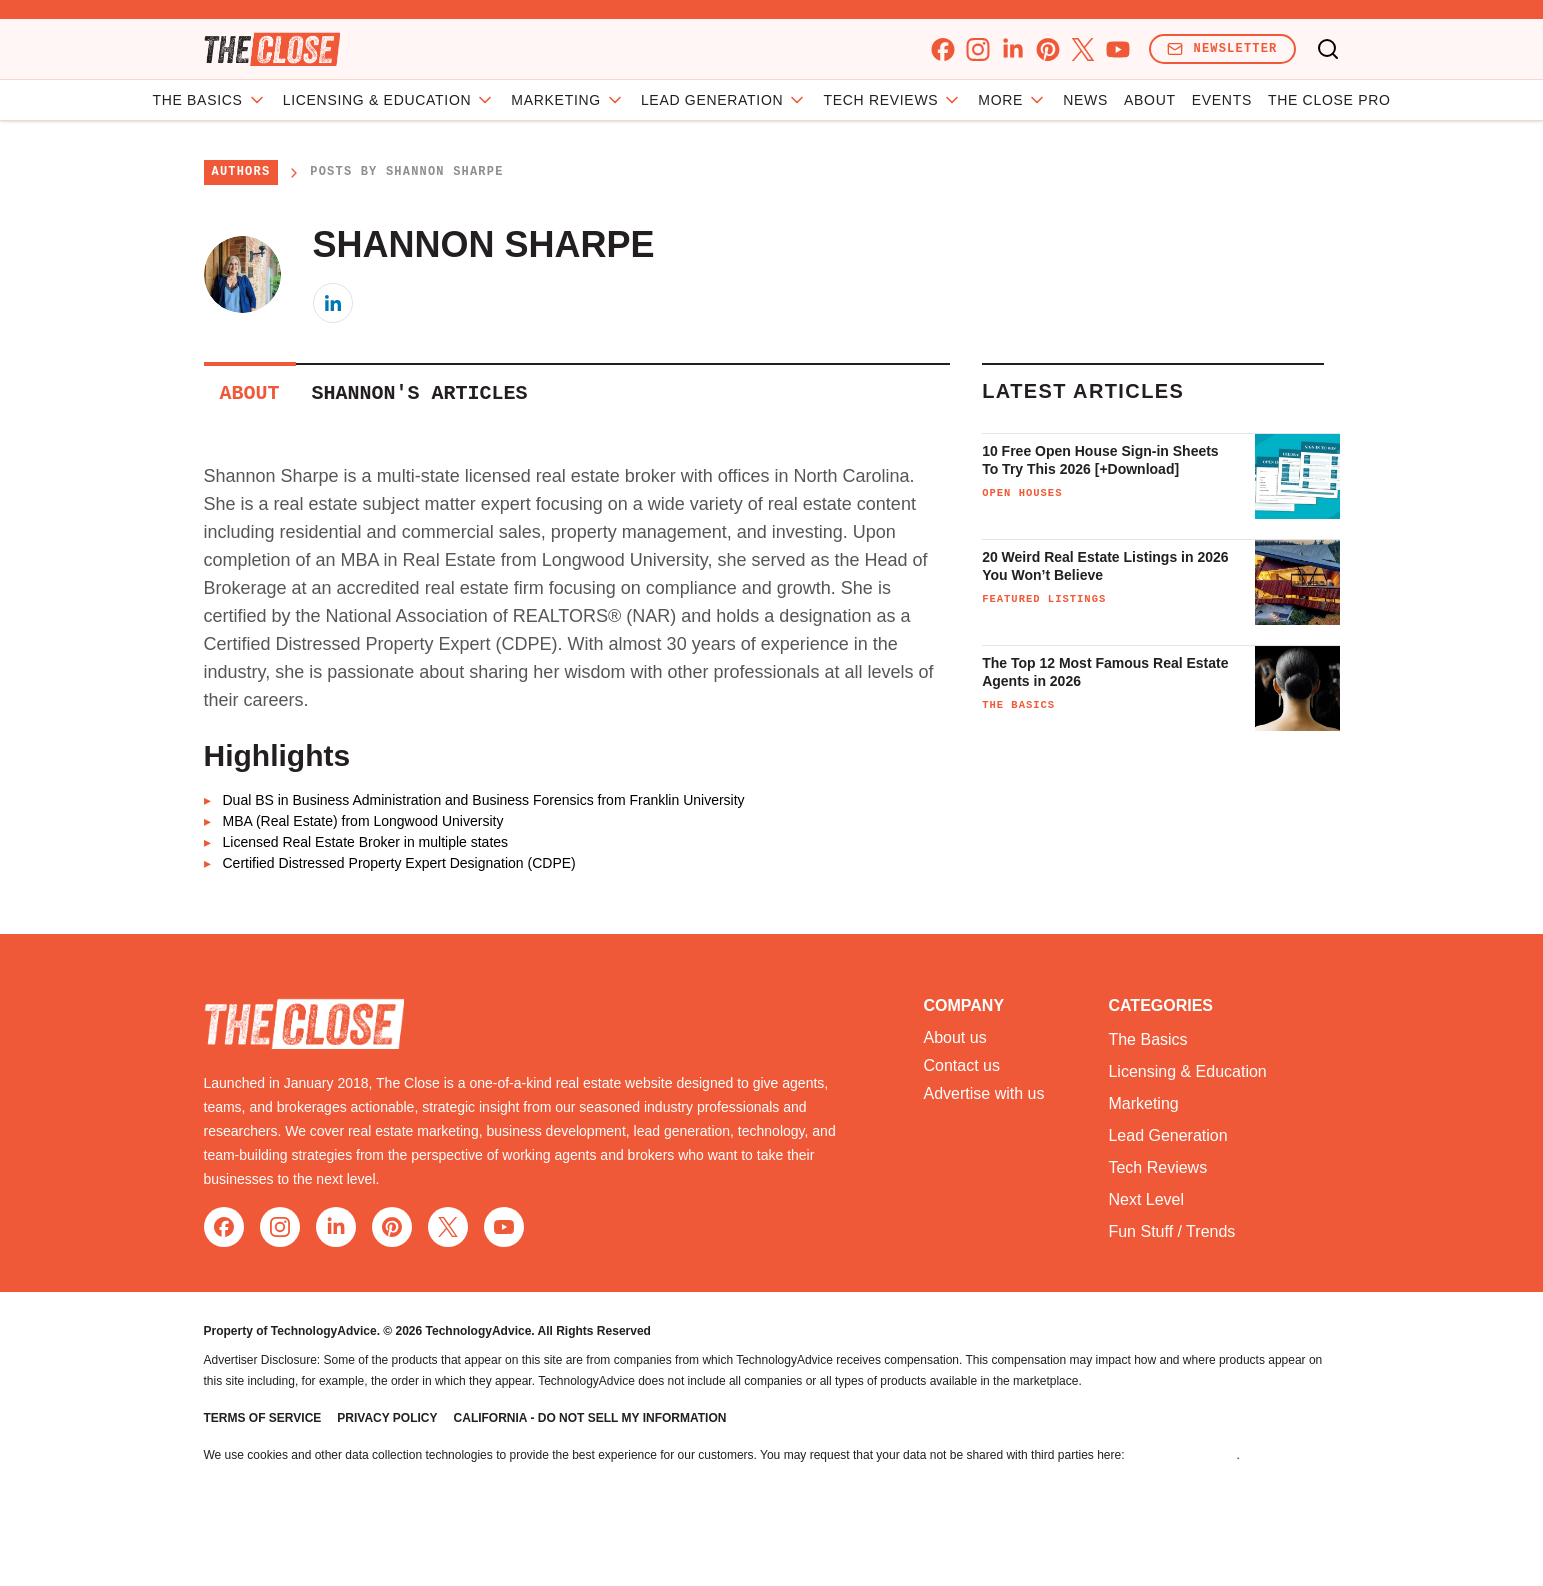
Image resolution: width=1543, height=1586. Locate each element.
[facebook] (942, 49)
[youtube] (1117, 49)
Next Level (1146, 1199)
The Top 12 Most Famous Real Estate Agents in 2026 (1105, 672)
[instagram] (977, 49)
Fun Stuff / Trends (1171, 1231)
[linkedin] (1012, 49)
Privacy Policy (387, 1418)
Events (1144, 100)
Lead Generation (801, 100)
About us (955, 1038)
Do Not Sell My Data (1182, 1455)
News (1008, 100)
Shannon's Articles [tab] (420, 393)
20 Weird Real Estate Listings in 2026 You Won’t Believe (1105, 566)
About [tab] (250, 393)
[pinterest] (1047, 49)
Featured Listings (1044, 599)
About (1072, 100)
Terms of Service (263, 1418)
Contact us (962, 1066)
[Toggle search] (1328, 49)
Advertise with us (984, 1094)
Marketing (646, 100)
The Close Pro (1251, 100)
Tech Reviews (1157, 1167)
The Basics (287, 100)
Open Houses (1022, 493)
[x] (1082, 49)
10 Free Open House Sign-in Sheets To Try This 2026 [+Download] (1100, 460)
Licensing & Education (466, 100)
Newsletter (1222, 48)
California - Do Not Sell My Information (590, 1418)
